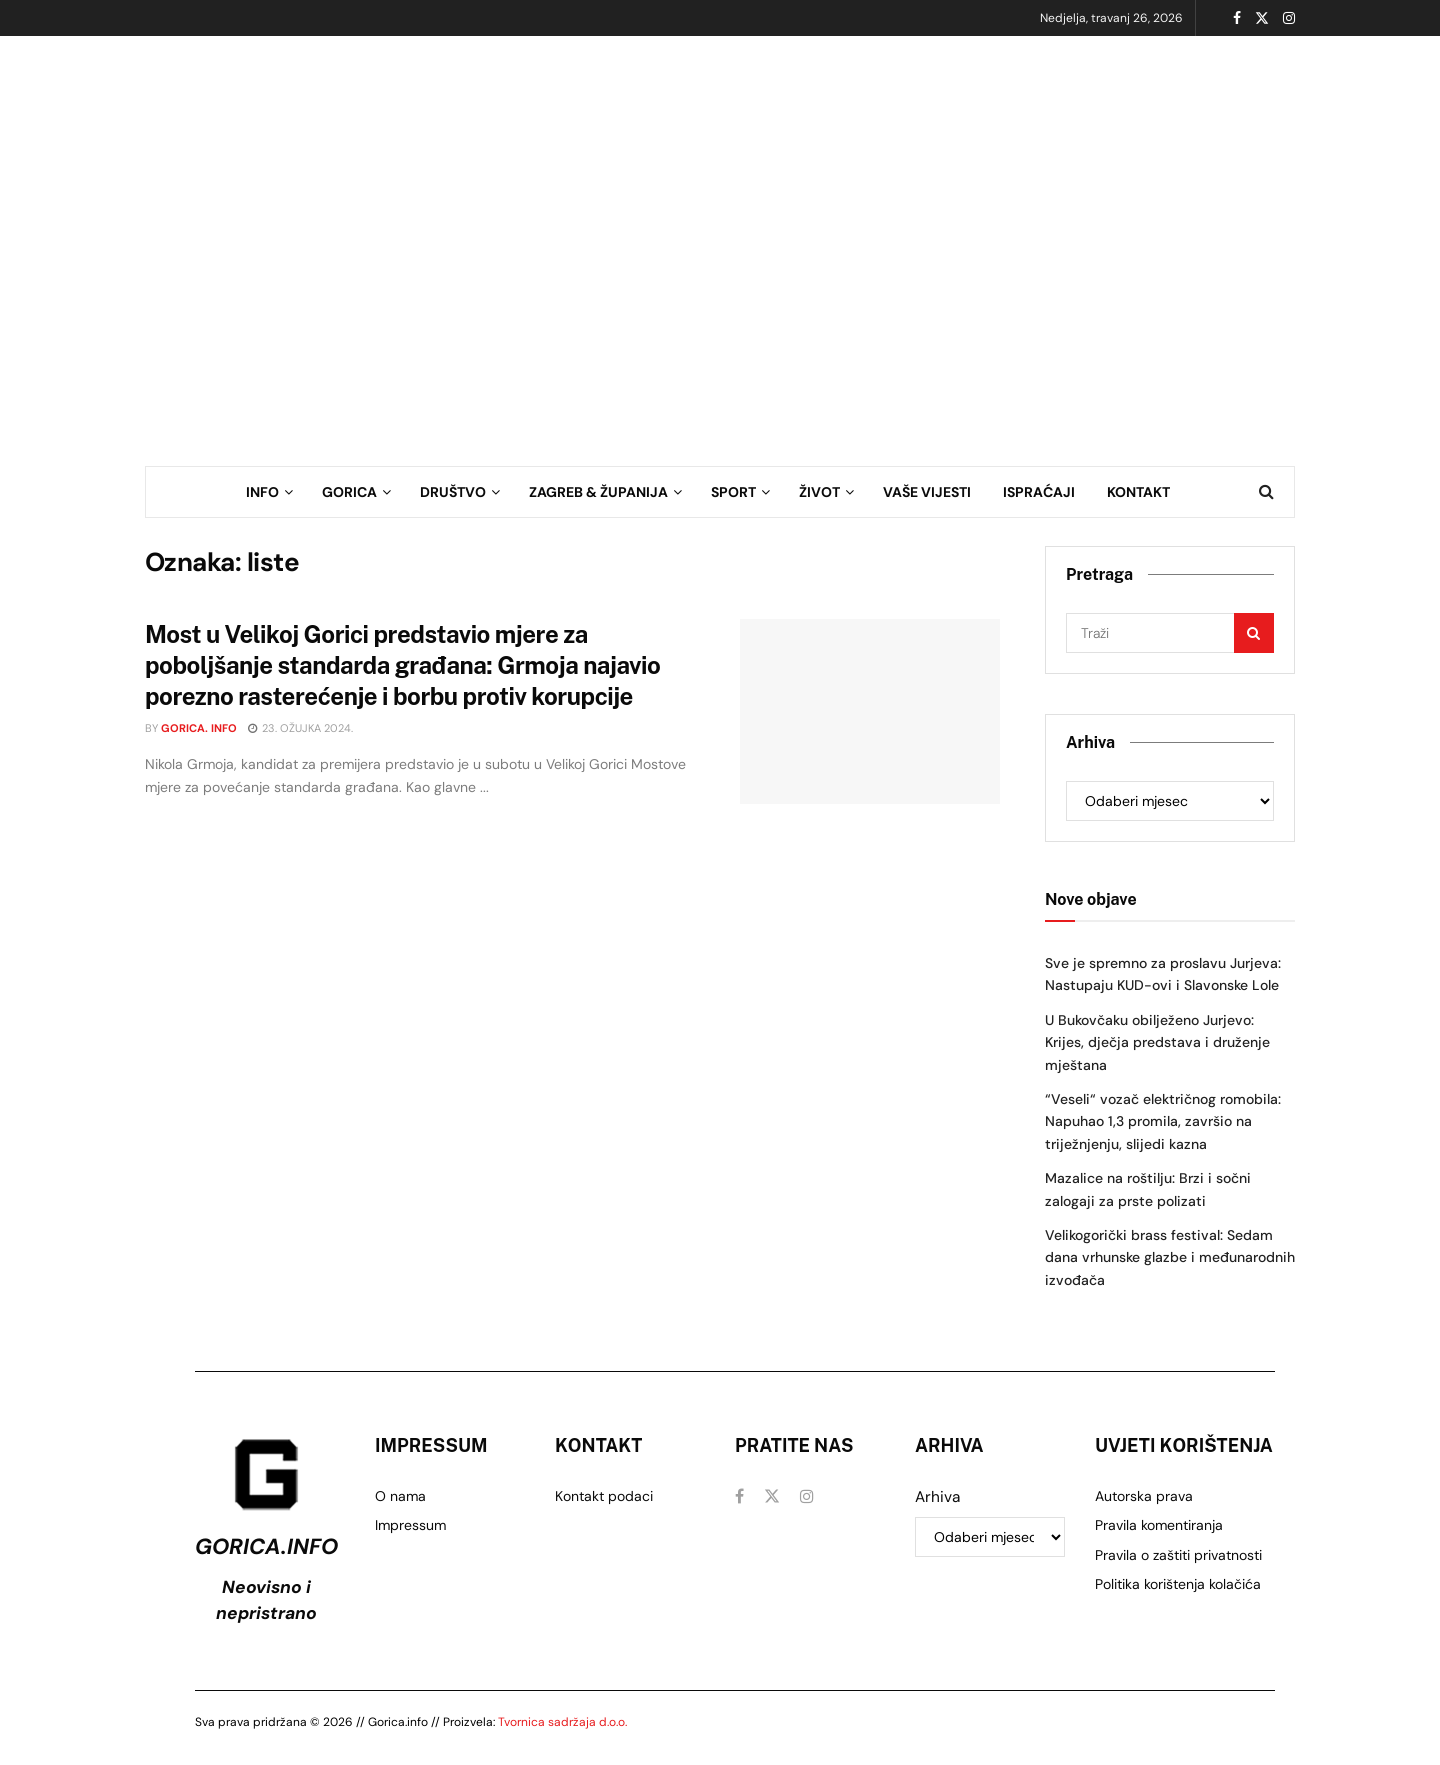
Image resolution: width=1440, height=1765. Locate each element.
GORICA (349, 492)
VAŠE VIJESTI (927, 492)
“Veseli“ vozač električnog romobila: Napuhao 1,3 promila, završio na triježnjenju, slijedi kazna (1163, 1121)
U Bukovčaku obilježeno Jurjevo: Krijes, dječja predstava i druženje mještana (1157, 1042)
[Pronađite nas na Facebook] (739, 1496)
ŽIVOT (819, 492)
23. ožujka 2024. (300, 728)
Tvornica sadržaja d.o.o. (562, 1722)
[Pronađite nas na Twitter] (772, 1496)
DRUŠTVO (453, 492)
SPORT (733, 492)
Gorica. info (199, 728)
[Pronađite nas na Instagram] (807, 1496)
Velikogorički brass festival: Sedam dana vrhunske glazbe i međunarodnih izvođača (1170, 1257)
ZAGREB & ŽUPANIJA (598, 492)
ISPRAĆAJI (1039, 492)
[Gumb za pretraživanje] (1266, 492)
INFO (262, 492)
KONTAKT (1138, 492)
